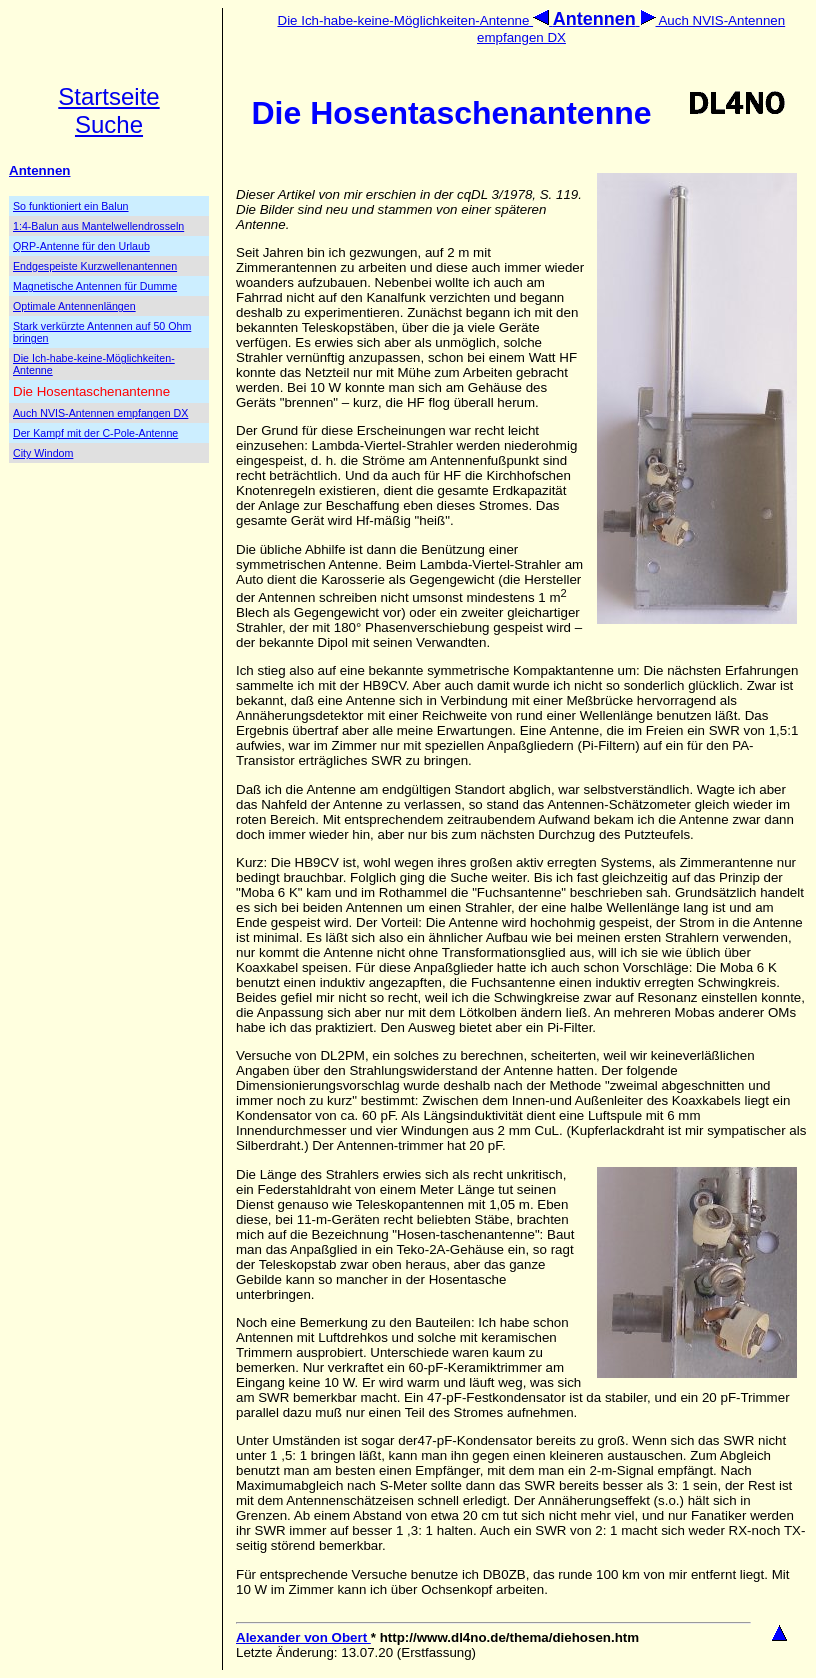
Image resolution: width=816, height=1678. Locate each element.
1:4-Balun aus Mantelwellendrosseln (98, 226)
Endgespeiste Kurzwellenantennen (95, 266)
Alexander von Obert (303, 1637)
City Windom (43, 453)
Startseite (108, 96)
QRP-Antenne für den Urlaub (81, 246)
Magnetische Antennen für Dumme (95, 286)
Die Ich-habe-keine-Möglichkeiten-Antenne (415, 20)
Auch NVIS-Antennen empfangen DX (100, 413)
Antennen (39, 170)
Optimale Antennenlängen (74, 306)
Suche (109, 124)
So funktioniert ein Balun (71, 206)
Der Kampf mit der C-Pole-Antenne (95, 433)
